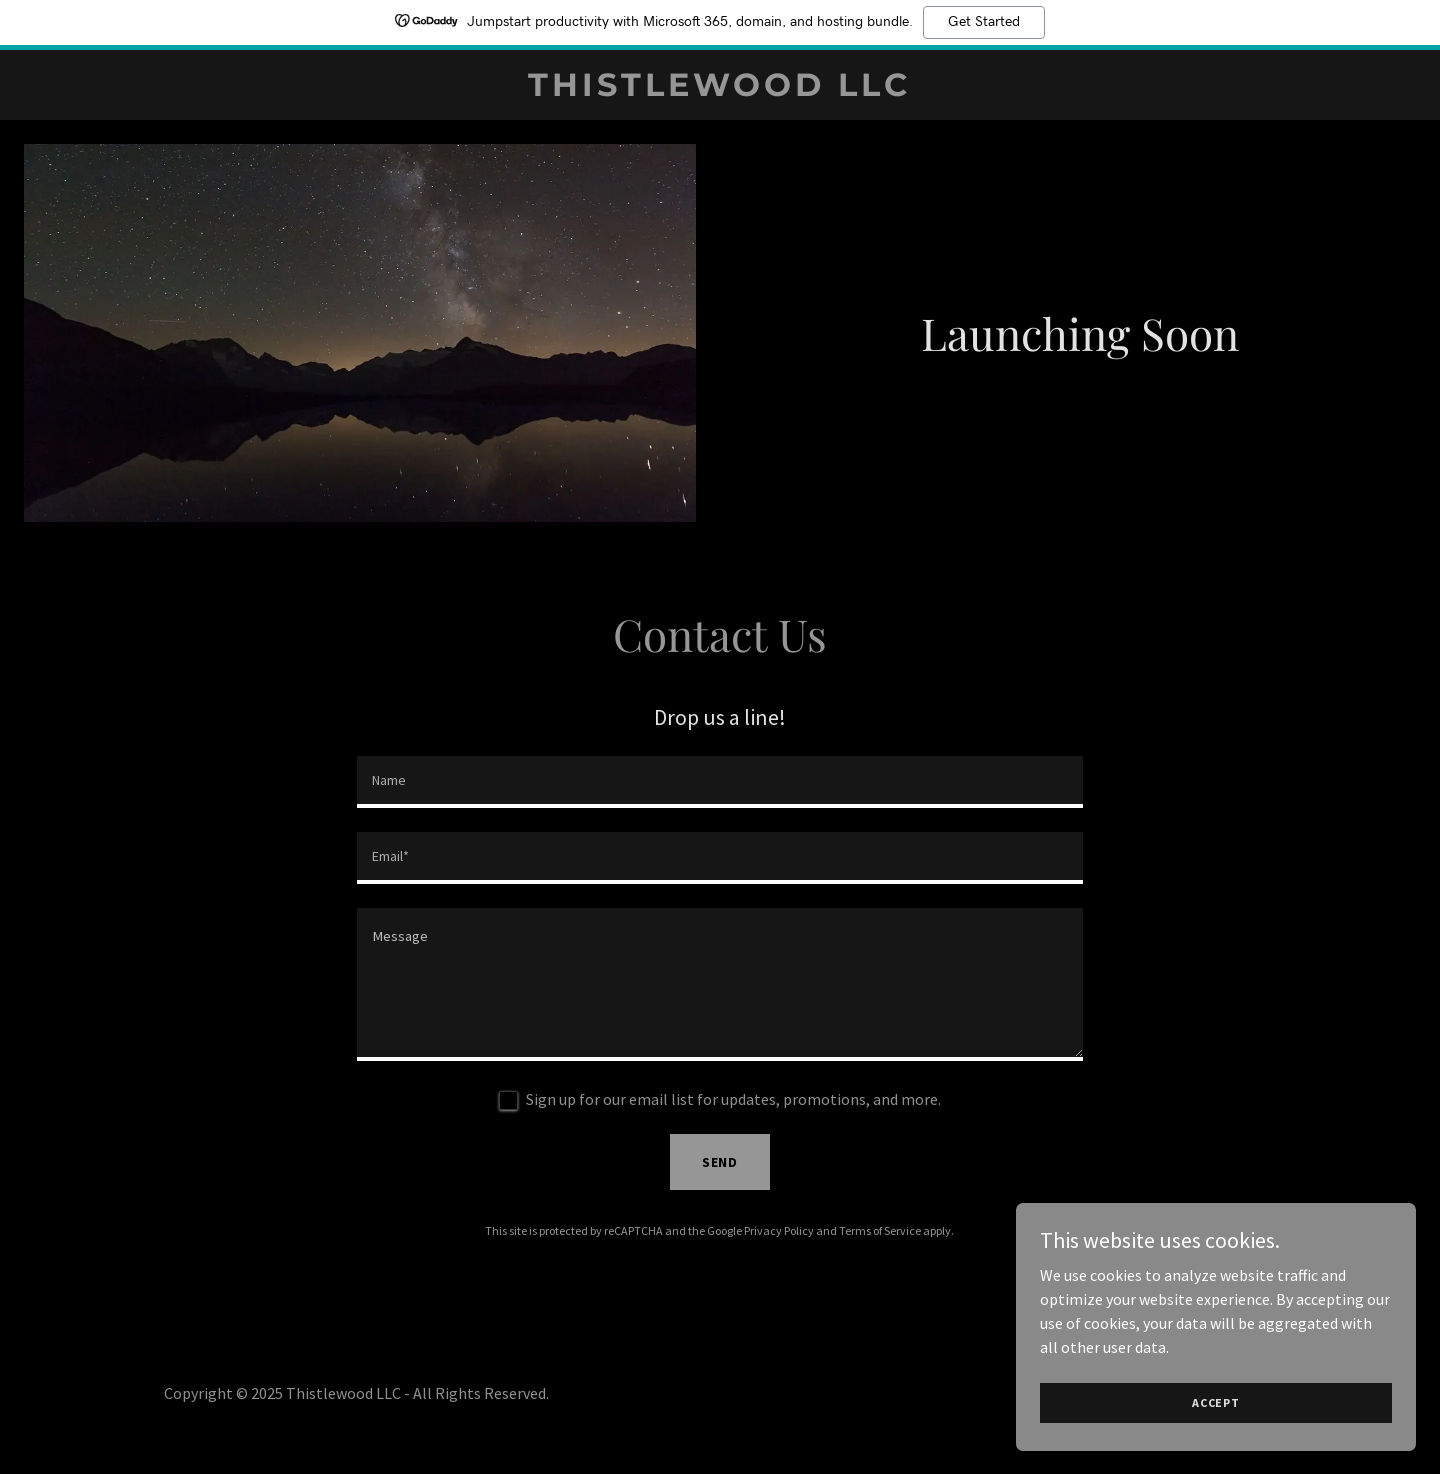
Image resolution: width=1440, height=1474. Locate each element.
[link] (719, 90)
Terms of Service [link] (880, 1230)
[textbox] (719, 782)
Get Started (984, 22)
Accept (1216, 1402)
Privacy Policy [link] (779, 1230)
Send (720, 1162)
